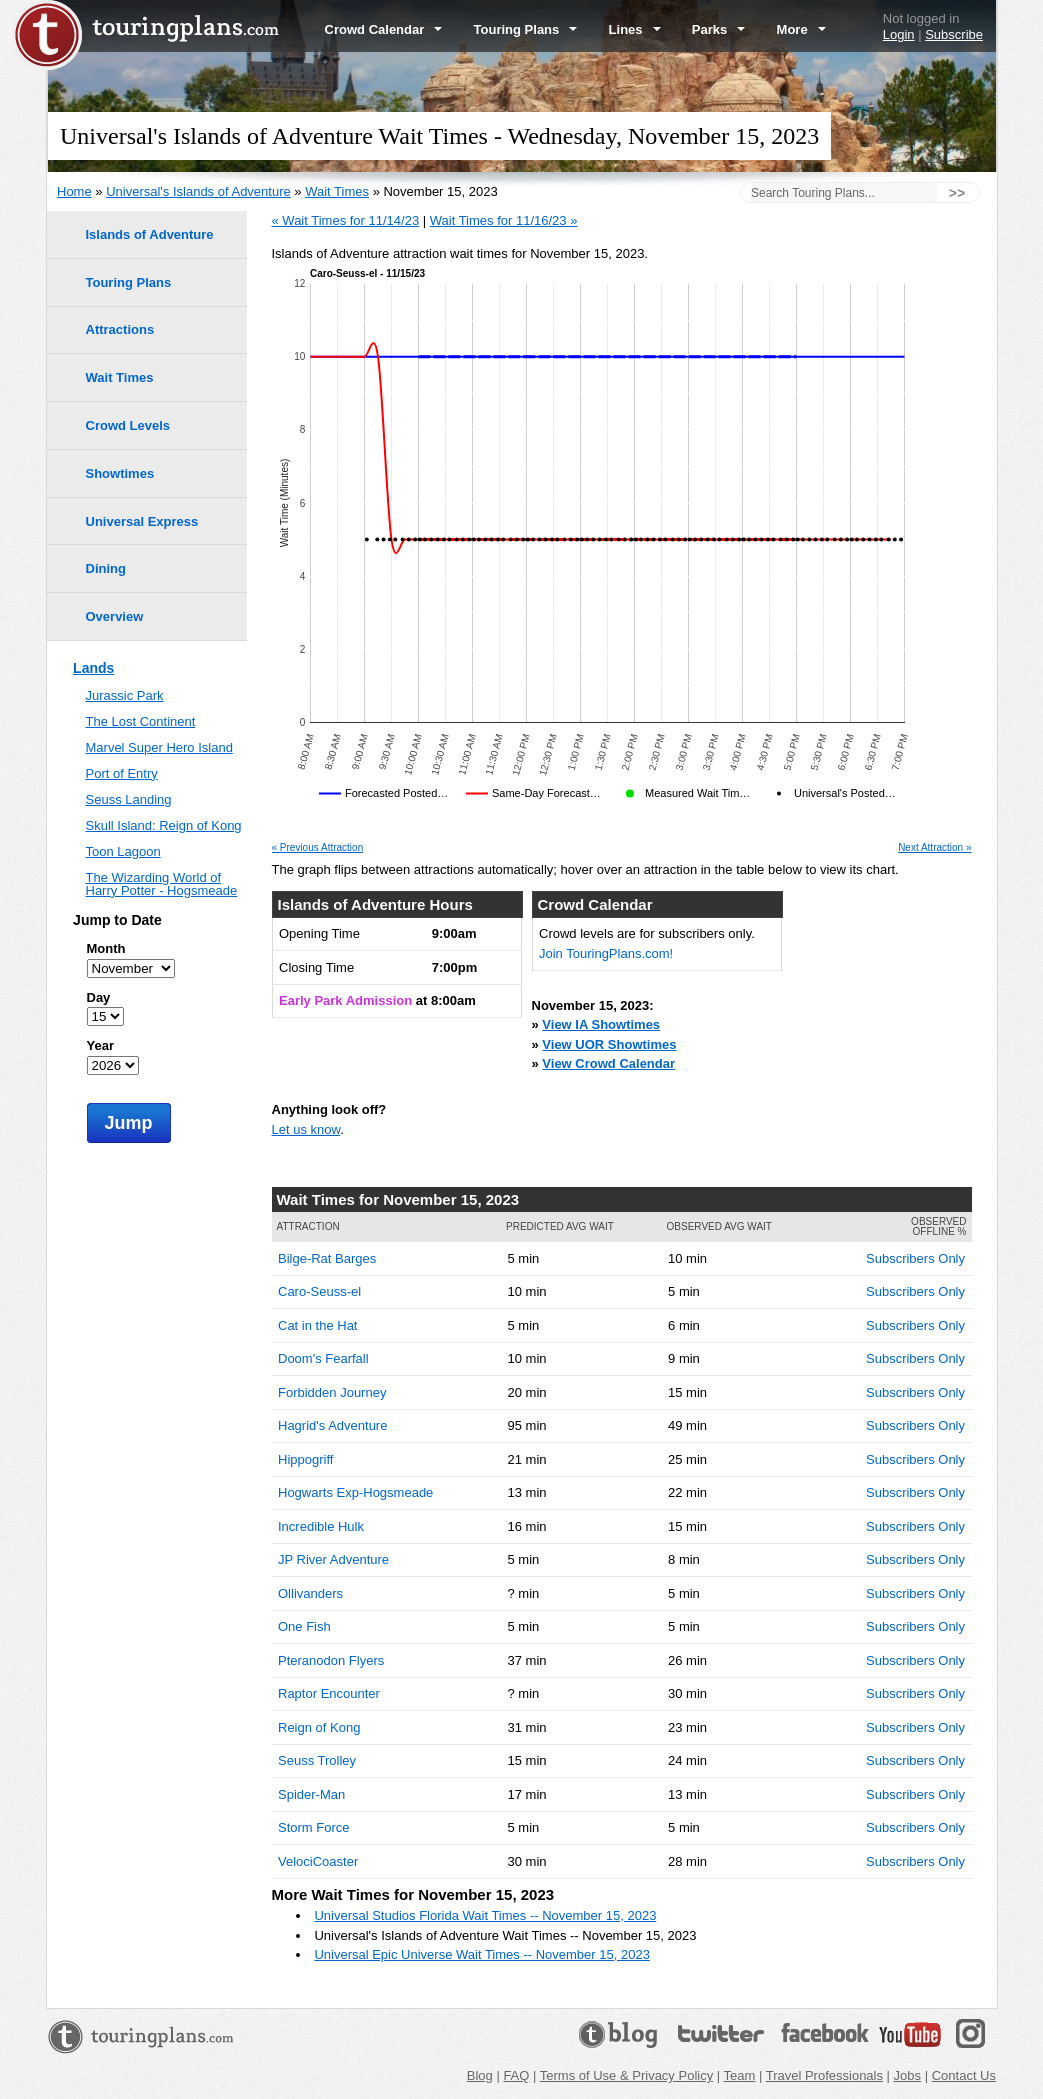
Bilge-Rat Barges (327, 1258)
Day (99, 997)
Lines (635, 29)
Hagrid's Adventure (332, 1425)
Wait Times (337, 191)
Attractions (120, 329)
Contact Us (964, 2075)
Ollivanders (310, 1593)
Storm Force (314, 1827)
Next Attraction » (934, 848)
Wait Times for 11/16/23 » (504, 220)
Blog (480, 2075)
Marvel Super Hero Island (159, 747)
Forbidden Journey (332, 1392)
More (801, 29)
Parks (719, 29)
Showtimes (120, 473)
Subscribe (954, 34)
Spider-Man (311, 1794)
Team (740, 2075)
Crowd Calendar (384, 29)
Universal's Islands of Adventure (198, 191)
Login (899, 34)
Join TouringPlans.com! (606, 953)
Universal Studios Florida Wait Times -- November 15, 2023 (485, 1915)
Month (106, 948)
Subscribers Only (915, 1258)
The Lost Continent (141, 721)
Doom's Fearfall (323, 1358)
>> (957, 193)
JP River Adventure (333, 1559)
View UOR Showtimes (609, 1044)
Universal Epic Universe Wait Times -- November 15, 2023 (481, 1954)
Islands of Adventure (150, 234)
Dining (106, 568)
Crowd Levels (128, 425)
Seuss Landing (129, 799)
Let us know (306, 1129)
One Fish (304, 1626)
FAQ (516, 2075)
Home (74, 191)
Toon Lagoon (123, 851)
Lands (93, 668)
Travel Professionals (824, 2075)
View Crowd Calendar (608, 1063)
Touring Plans (526, 29)
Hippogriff (305, 1459)
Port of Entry (122, 773)
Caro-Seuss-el (319, 1291)
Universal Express (142, 521)
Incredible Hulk (321, 1526)
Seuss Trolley (317, 1760)
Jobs (907, 2075)
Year (100, 1045)
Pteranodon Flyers (331, 1660)
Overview (115, 616)
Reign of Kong (319, 1727)
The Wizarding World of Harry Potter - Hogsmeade (162, 884)
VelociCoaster (318, 1861)
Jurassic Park (125, 695)
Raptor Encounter (329, 1693)
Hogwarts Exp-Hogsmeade (355, 1492)
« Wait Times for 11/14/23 (346, 220)
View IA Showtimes (601, 1024)
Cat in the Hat (318, 1325)
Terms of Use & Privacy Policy (626, 2075)
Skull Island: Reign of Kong (164, 825)
